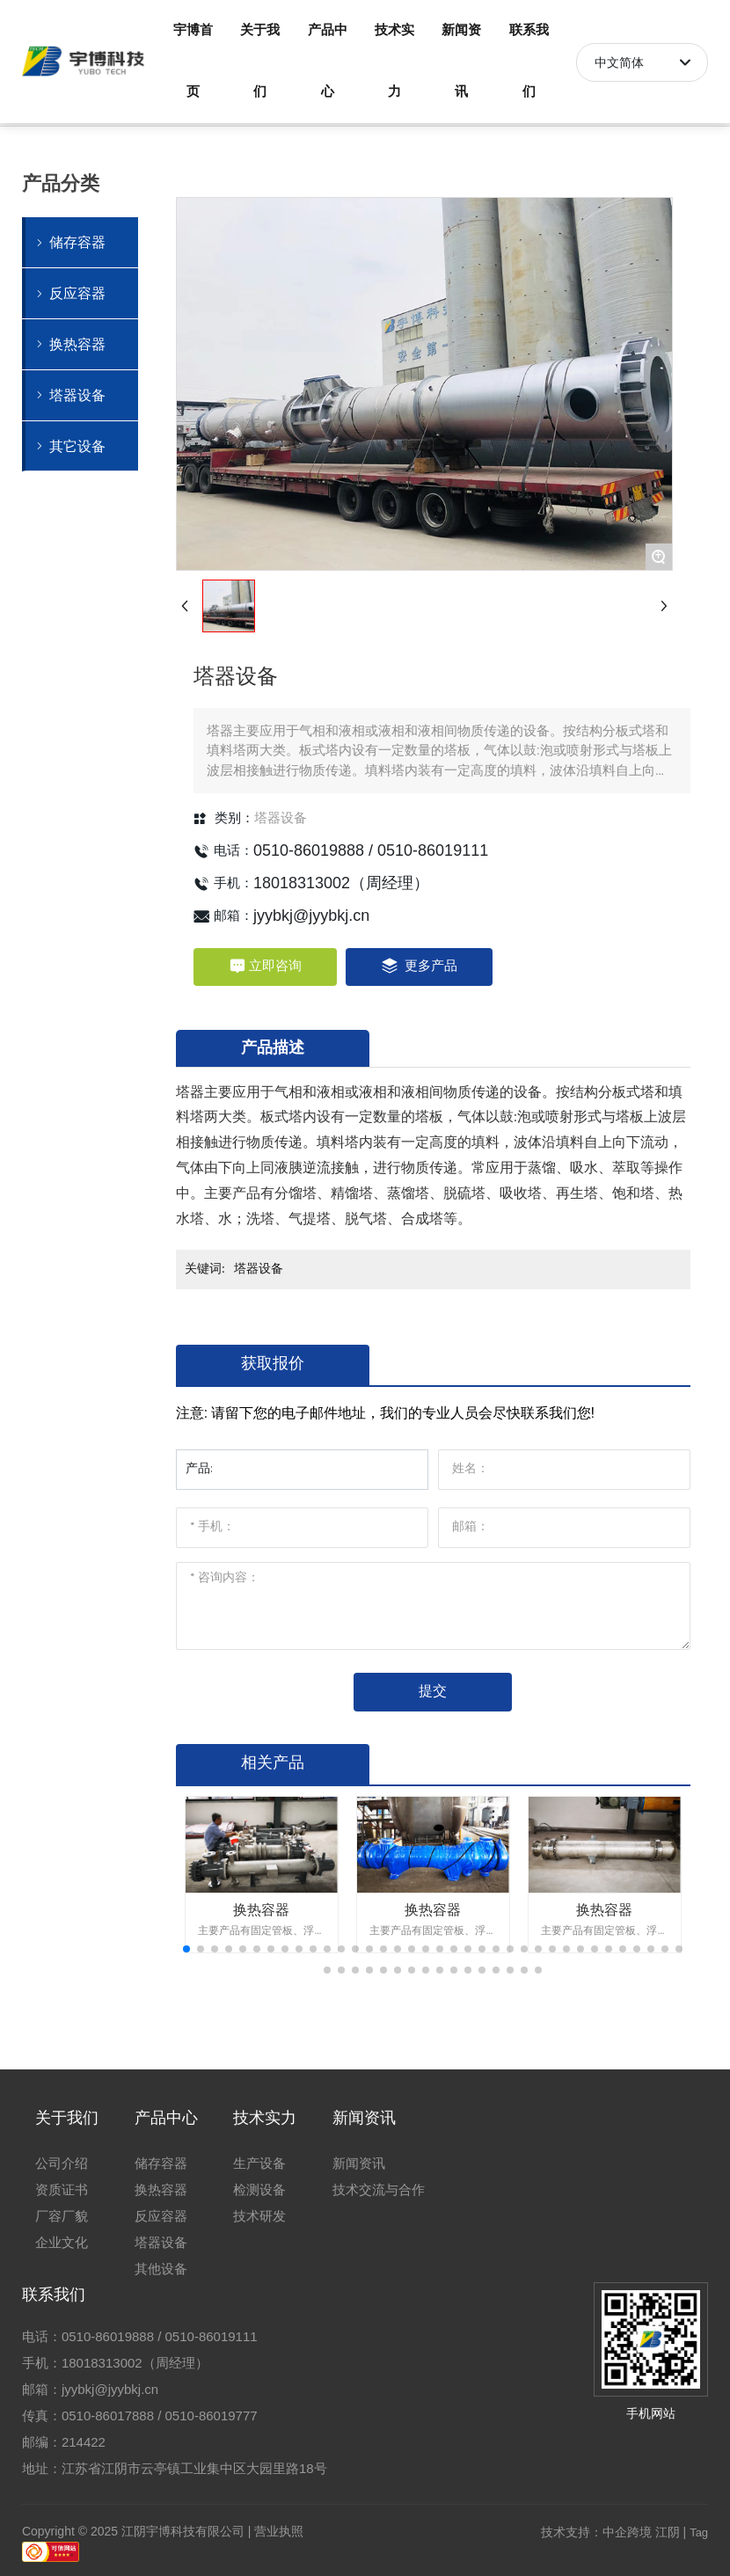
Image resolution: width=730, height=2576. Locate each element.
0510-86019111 (432, 850)
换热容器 (261, 1909)
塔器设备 (280, 818)
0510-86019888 (308, 850)
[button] (186, 1948)
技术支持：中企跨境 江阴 (610, 2532)
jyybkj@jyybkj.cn (311, 915)
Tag (699, 2532)
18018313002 (301, 883)
